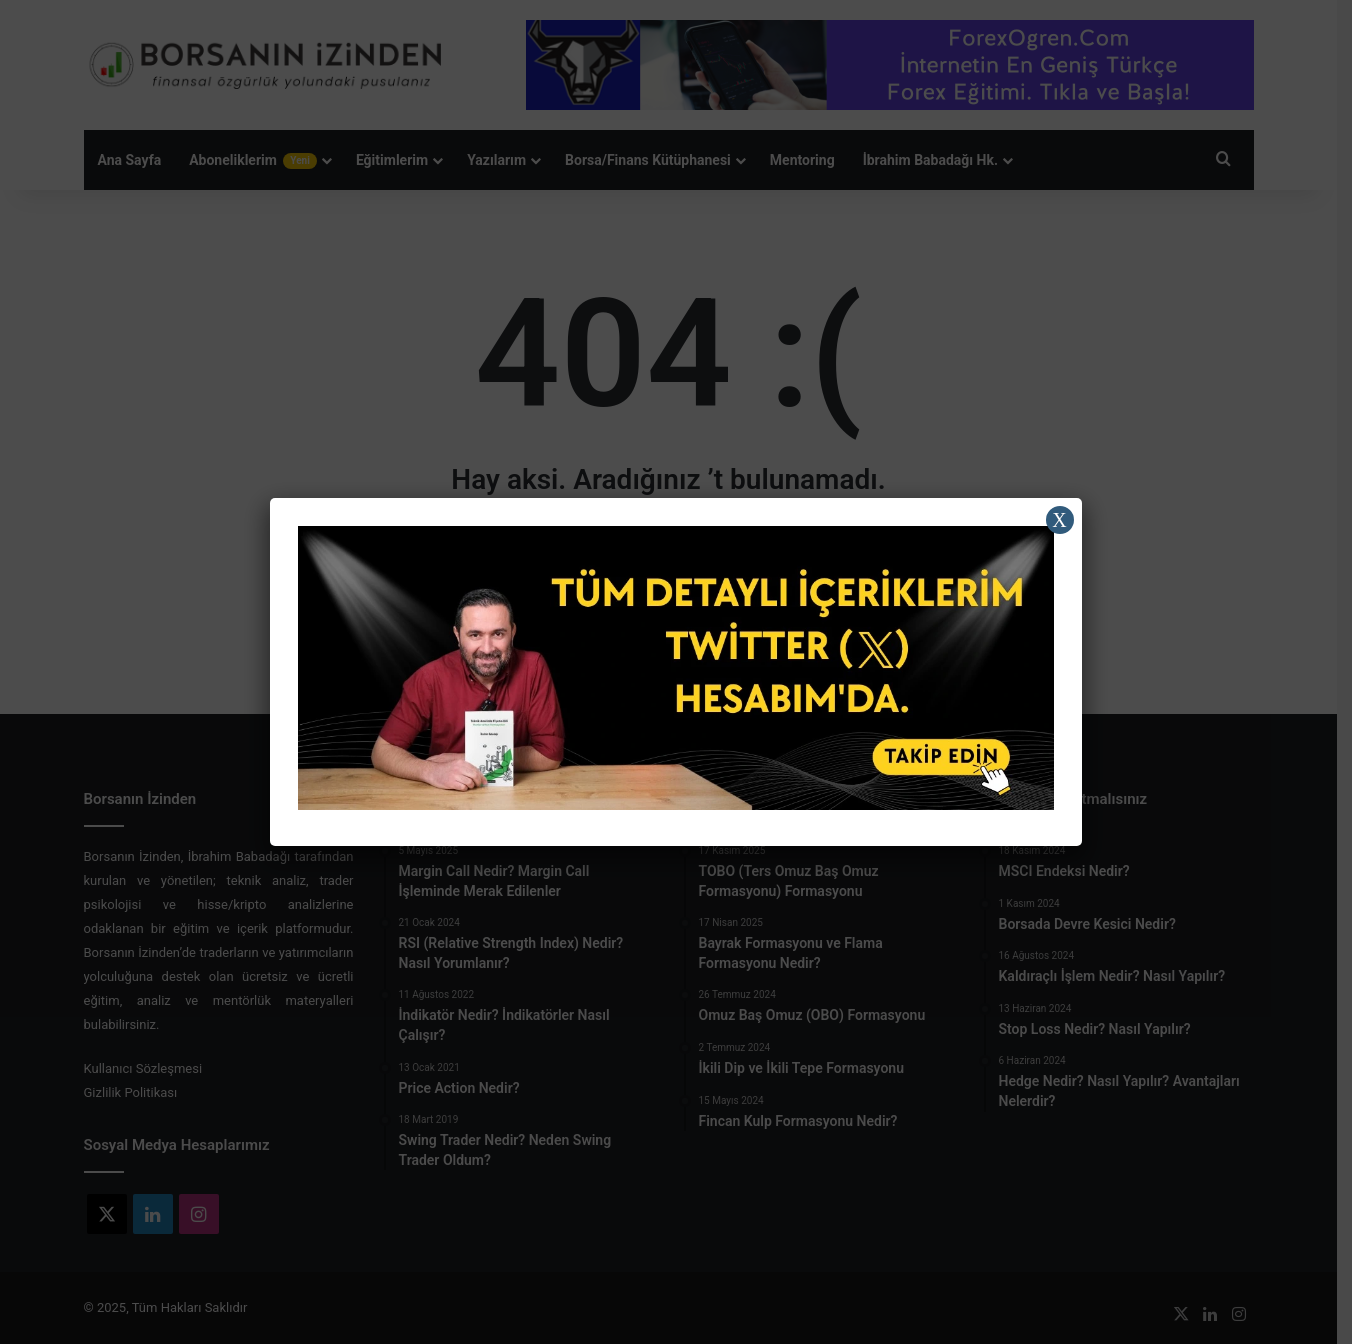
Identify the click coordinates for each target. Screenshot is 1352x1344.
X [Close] (1059, 520)
